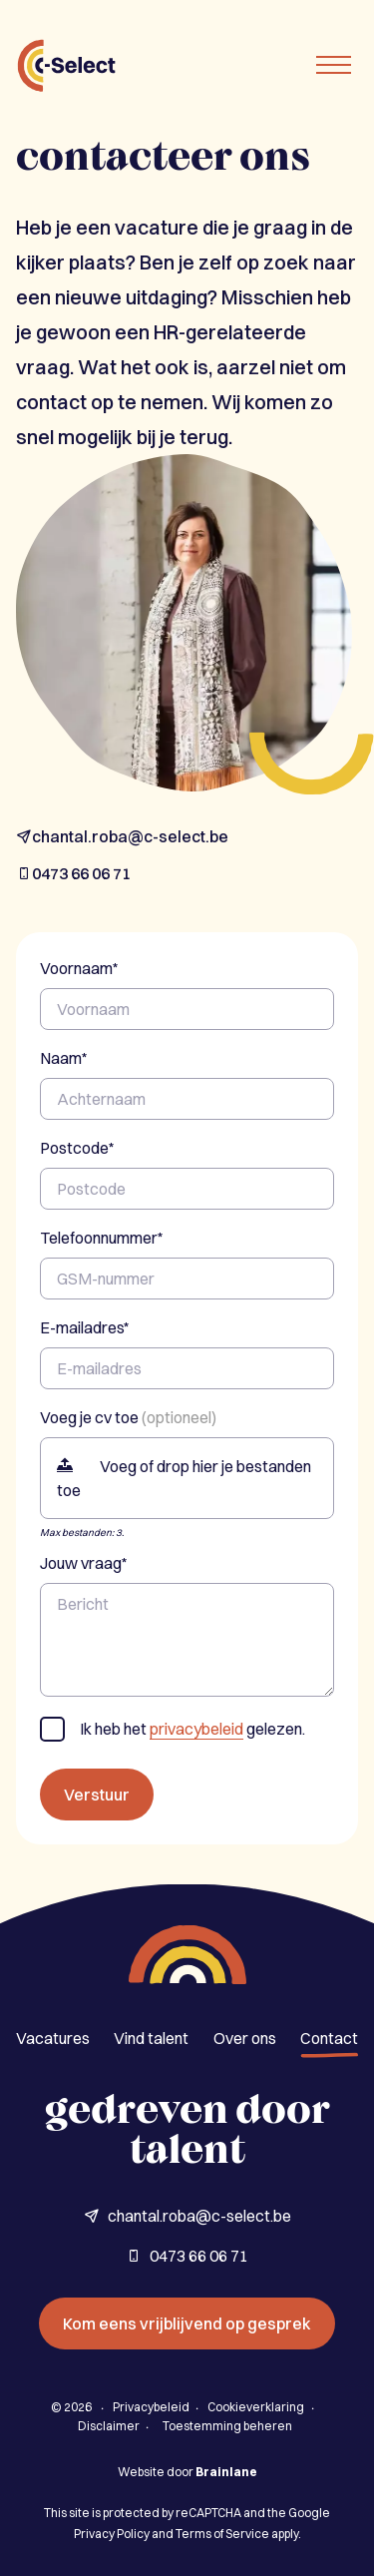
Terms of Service (222, 2533)
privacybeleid (196, 1729)
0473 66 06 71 (73, 873)
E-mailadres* (85, 1327)
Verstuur (97, 1794)
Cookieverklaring (255, 2406)
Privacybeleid (151, 2406)
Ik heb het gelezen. (192, 1729)
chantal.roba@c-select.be (122, 836)
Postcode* (77, 1148)
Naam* (64, 1058)
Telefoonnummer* (102, 1238)
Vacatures (53, 2038)
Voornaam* (79, 968)
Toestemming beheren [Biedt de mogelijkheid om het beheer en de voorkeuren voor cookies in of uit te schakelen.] (227, 2425)
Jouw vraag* (84, 1563)
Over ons (244, 2038)
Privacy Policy (112, 2533)
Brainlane (226, 2471)
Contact (329, 2038)
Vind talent (151, 2038)
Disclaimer (109, 2425)
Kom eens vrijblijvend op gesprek (187, 2323)
